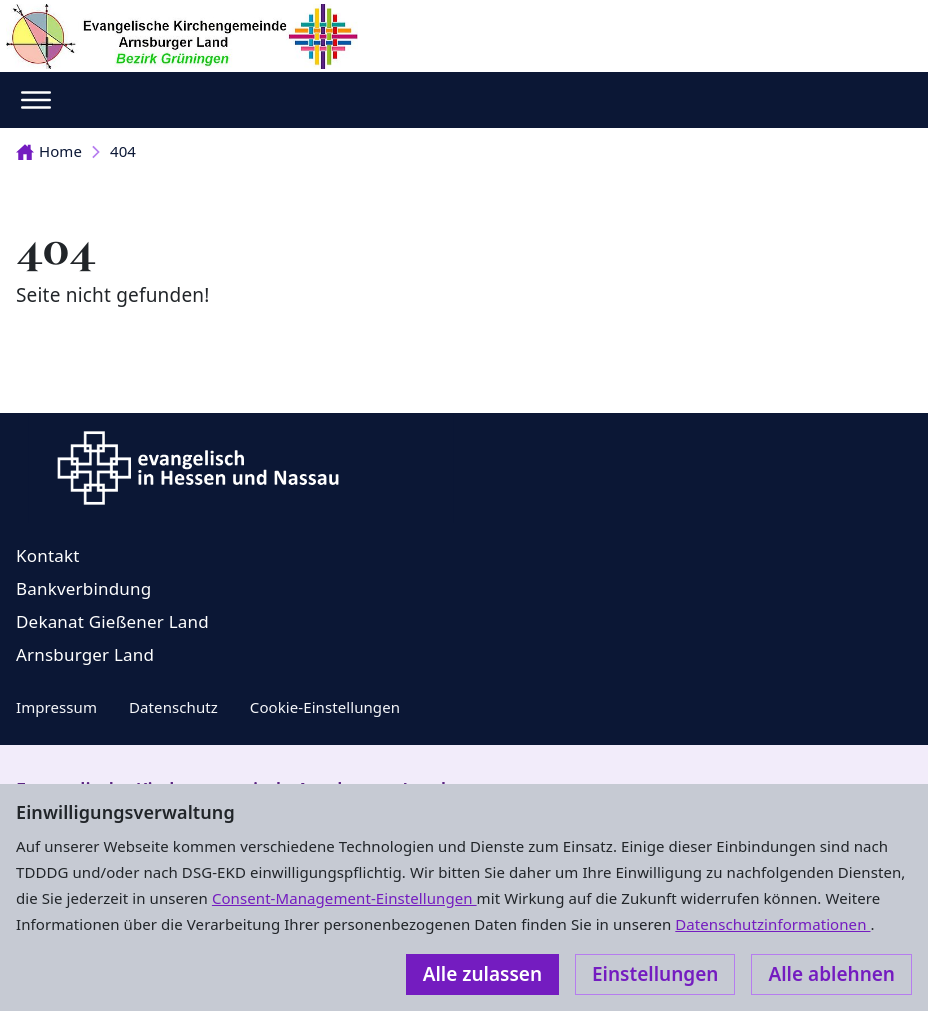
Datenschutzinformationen (772, 924)
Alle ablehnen (831, 974)
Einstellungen (655, 974)
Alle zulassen (482, 974)
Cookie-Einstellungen (325, 707)
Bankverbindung (83, 588)
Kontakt (48, 555)
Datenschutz (173, 707)
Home (49, 151)
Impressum (56, 707)
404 (123, 151)
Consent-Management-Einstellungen (344, 898)
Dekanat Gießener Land (112, 621)
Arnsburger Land (85, 654)
